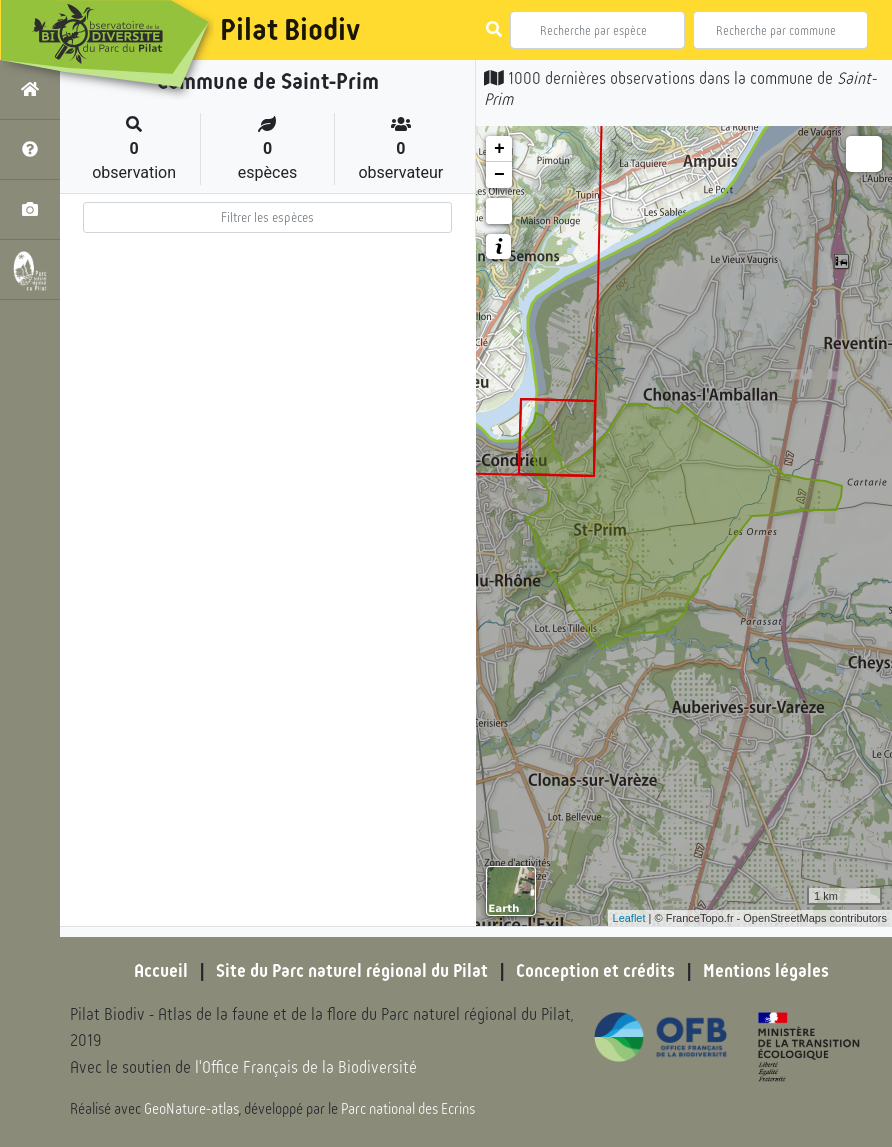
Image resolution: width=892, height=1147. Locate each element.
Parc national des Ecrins (408, 1109)
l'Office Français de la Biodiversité (306, 1067)
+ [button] (499, 149)
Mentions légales (766, 971)
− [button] (499, 175)
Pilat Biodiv (290, 30)
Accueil (161, 971)
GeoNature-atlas (191, 1109)
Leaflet (629, 918)
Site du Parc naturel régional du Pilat (352, 971)
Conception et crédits (595, 971)
